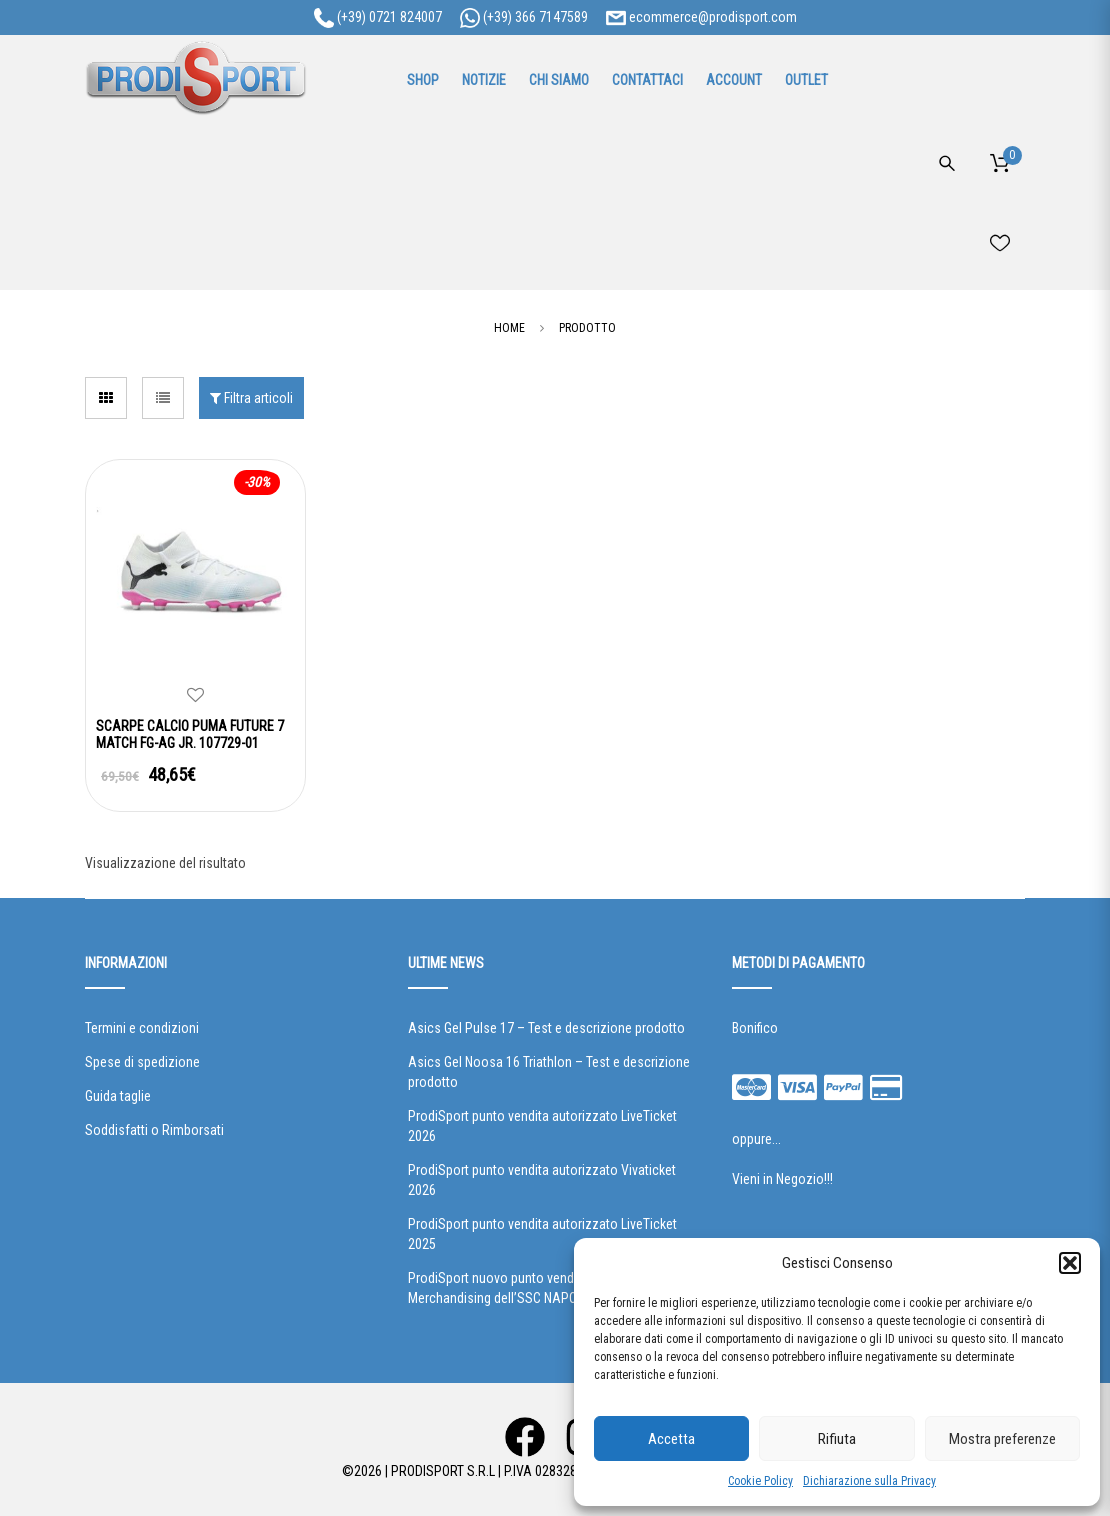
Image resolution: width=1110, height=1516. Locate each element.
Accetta (671, 1439)
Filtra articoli (251, 398)
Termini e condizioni (142, 1028)
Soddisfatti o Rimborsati (154, 1130)
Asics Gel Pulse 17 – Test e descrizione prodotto (546, 1028)
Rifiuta (837, 1439)
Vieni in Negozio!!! (782, 1179)
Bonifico (755, 1028)
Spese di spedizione (142, 1062)
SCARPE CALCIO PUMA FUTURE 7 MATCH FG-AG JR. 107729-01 (190, 734)
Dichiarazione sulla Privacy (869, 1481)
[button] (1070, 1263)
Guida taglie (118, 1096)
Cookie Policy (760, 1481)
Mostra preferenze (1002, 1439)
